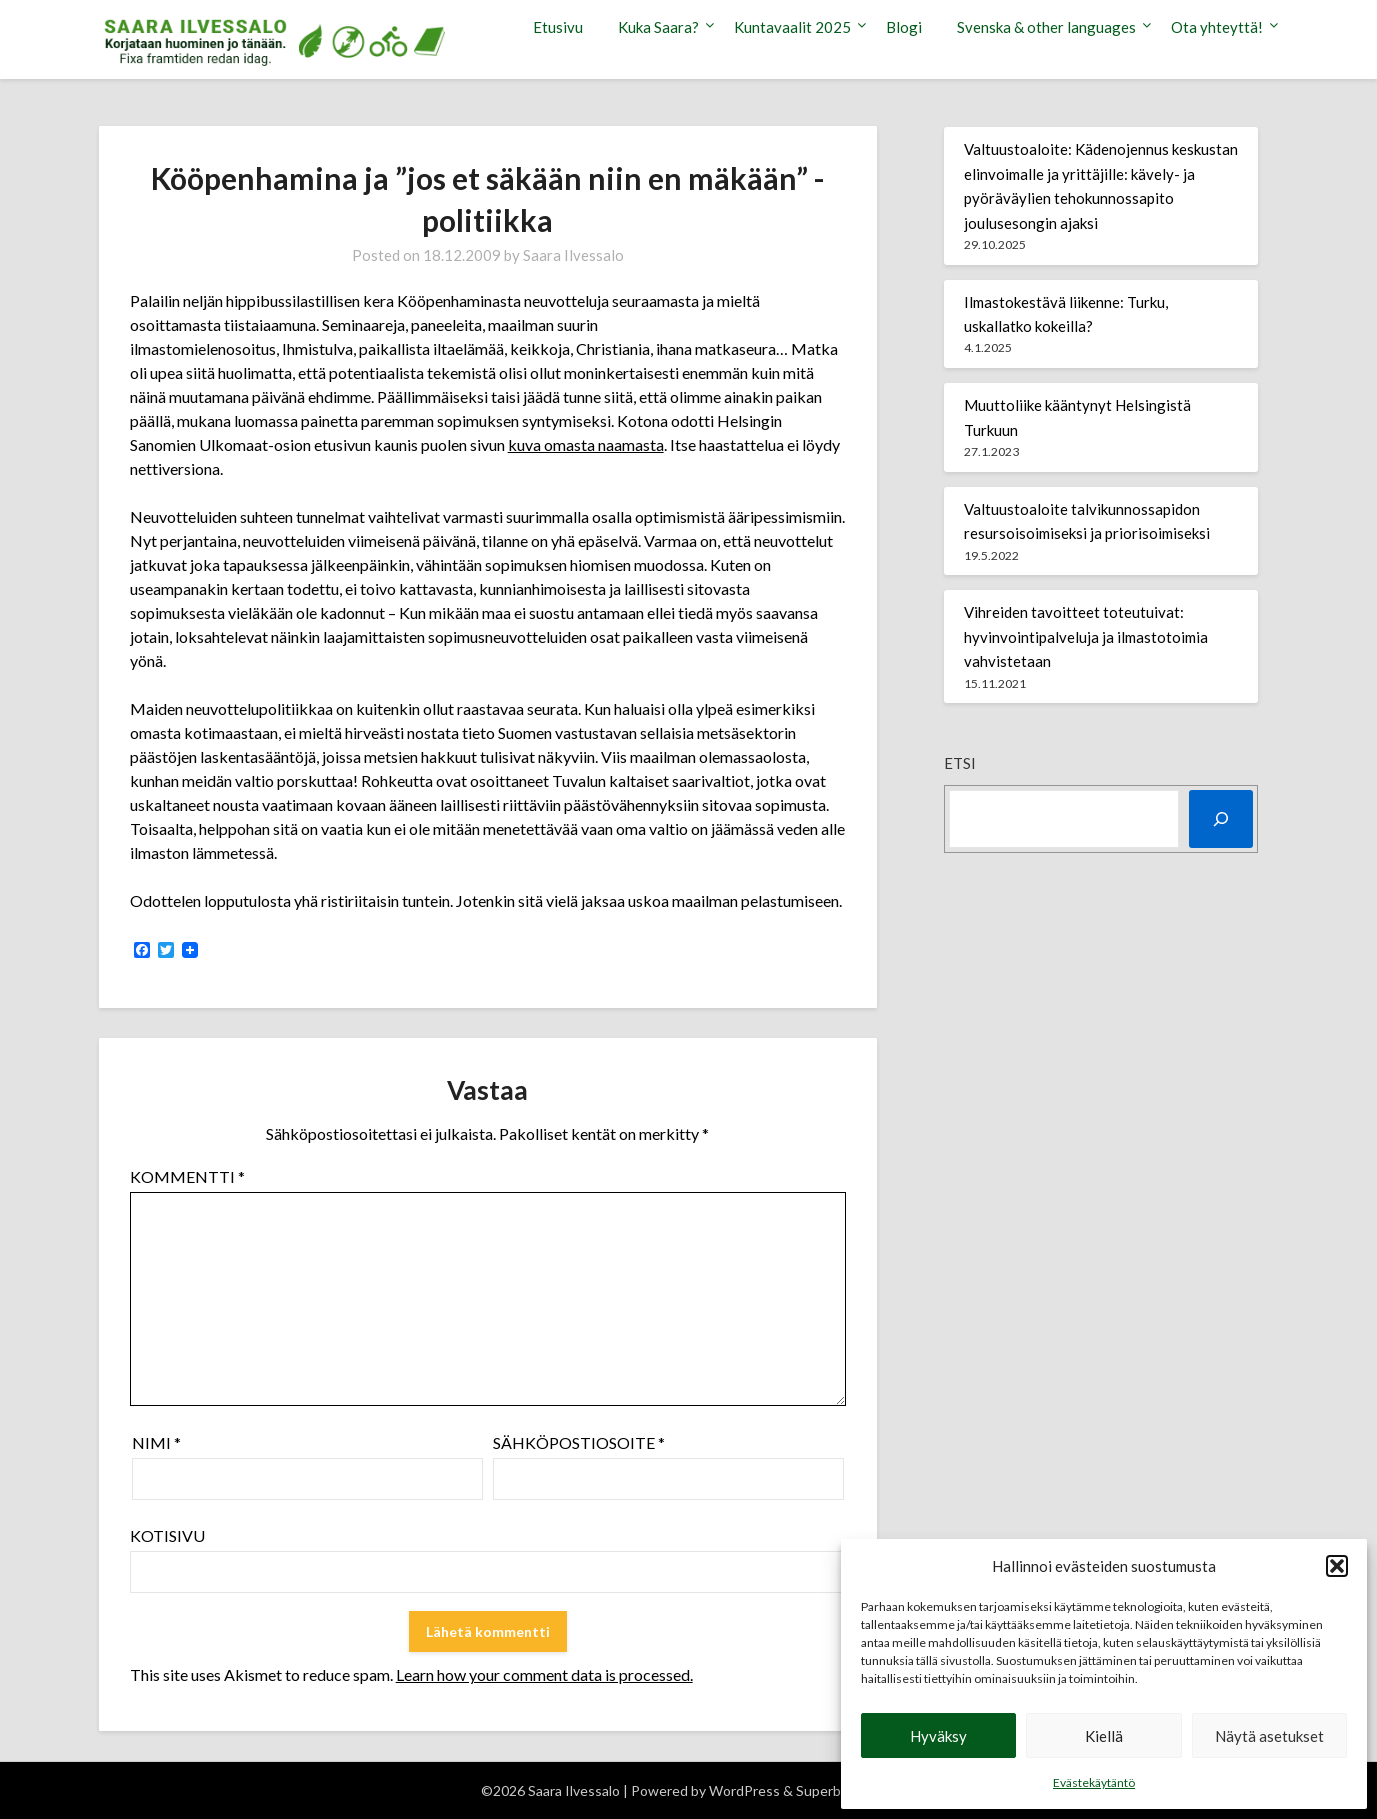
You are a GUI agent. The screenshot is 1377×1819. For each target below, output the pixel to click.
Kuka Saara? (658, 27)
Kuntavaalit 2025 (792, 27)
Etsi (960, 763)
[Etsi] (1221, 819)
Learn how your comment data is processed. (544, 1674)
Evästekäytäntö (1094, 1782)
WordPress (744, 1790)
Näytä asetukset (1269, 1736)
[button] (1337, 1566)
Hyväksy (938, 1736)
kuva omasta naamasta (586, 444)
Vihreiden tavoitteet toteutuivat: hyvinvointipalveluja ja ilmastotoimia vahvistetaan (1086, 636)
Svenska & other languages (1046, 27)
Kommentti (187, 1176)
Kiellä (1104, 1736)
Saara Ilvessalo (573, 255)
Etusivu (558, 27)
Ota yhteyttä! (1217, 27)
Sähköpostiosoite (579, 1442)
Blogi (904, 27)
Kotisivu (167, 1535)
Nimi (156, 1442)
